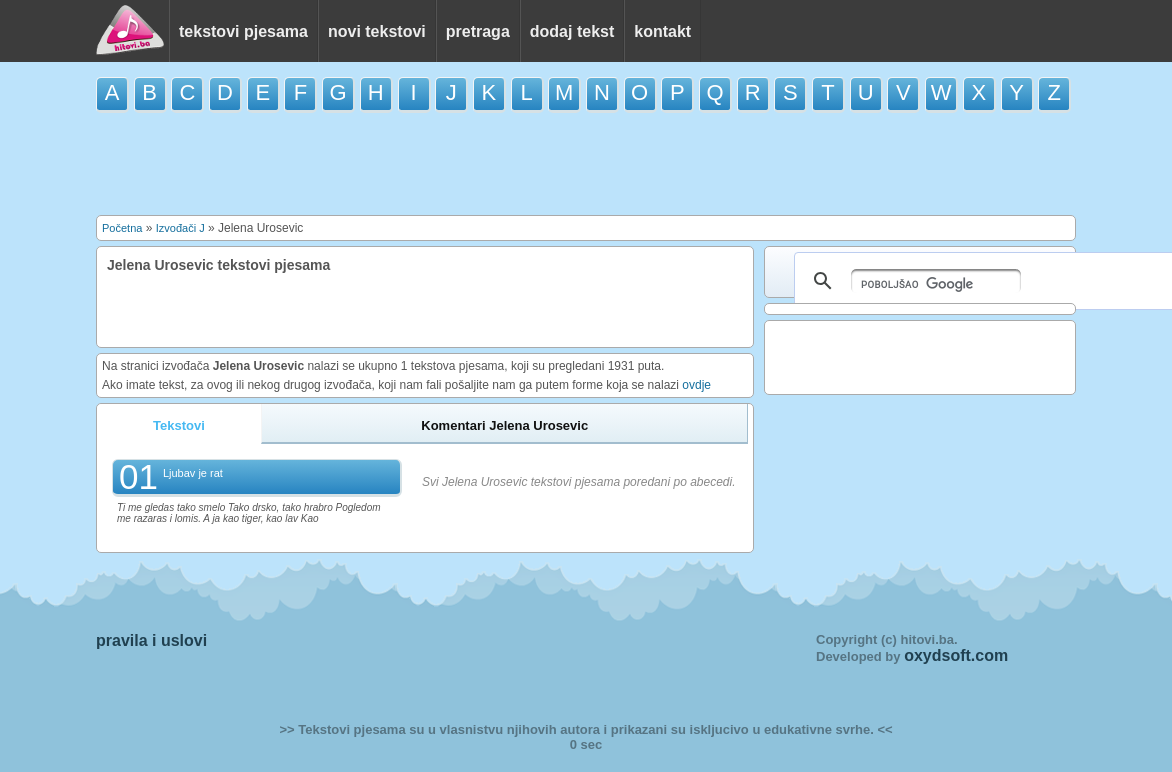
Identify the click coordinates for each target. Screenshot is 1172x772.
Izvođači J (180, 228)
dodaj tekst (572, 31)
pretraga (478, 31)
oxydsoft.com (956, 655)
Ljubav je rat (193, 473)
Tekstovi (179, 425)
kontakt (662, 31)
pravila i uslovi (151, 640)
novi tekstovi (377, 31)
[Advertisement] (586, 162)
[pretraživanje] (936, 281)
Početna (122, 228)
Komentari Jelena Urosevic (504, 425)
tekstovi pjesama (243, 31)
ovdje (696, 385)
